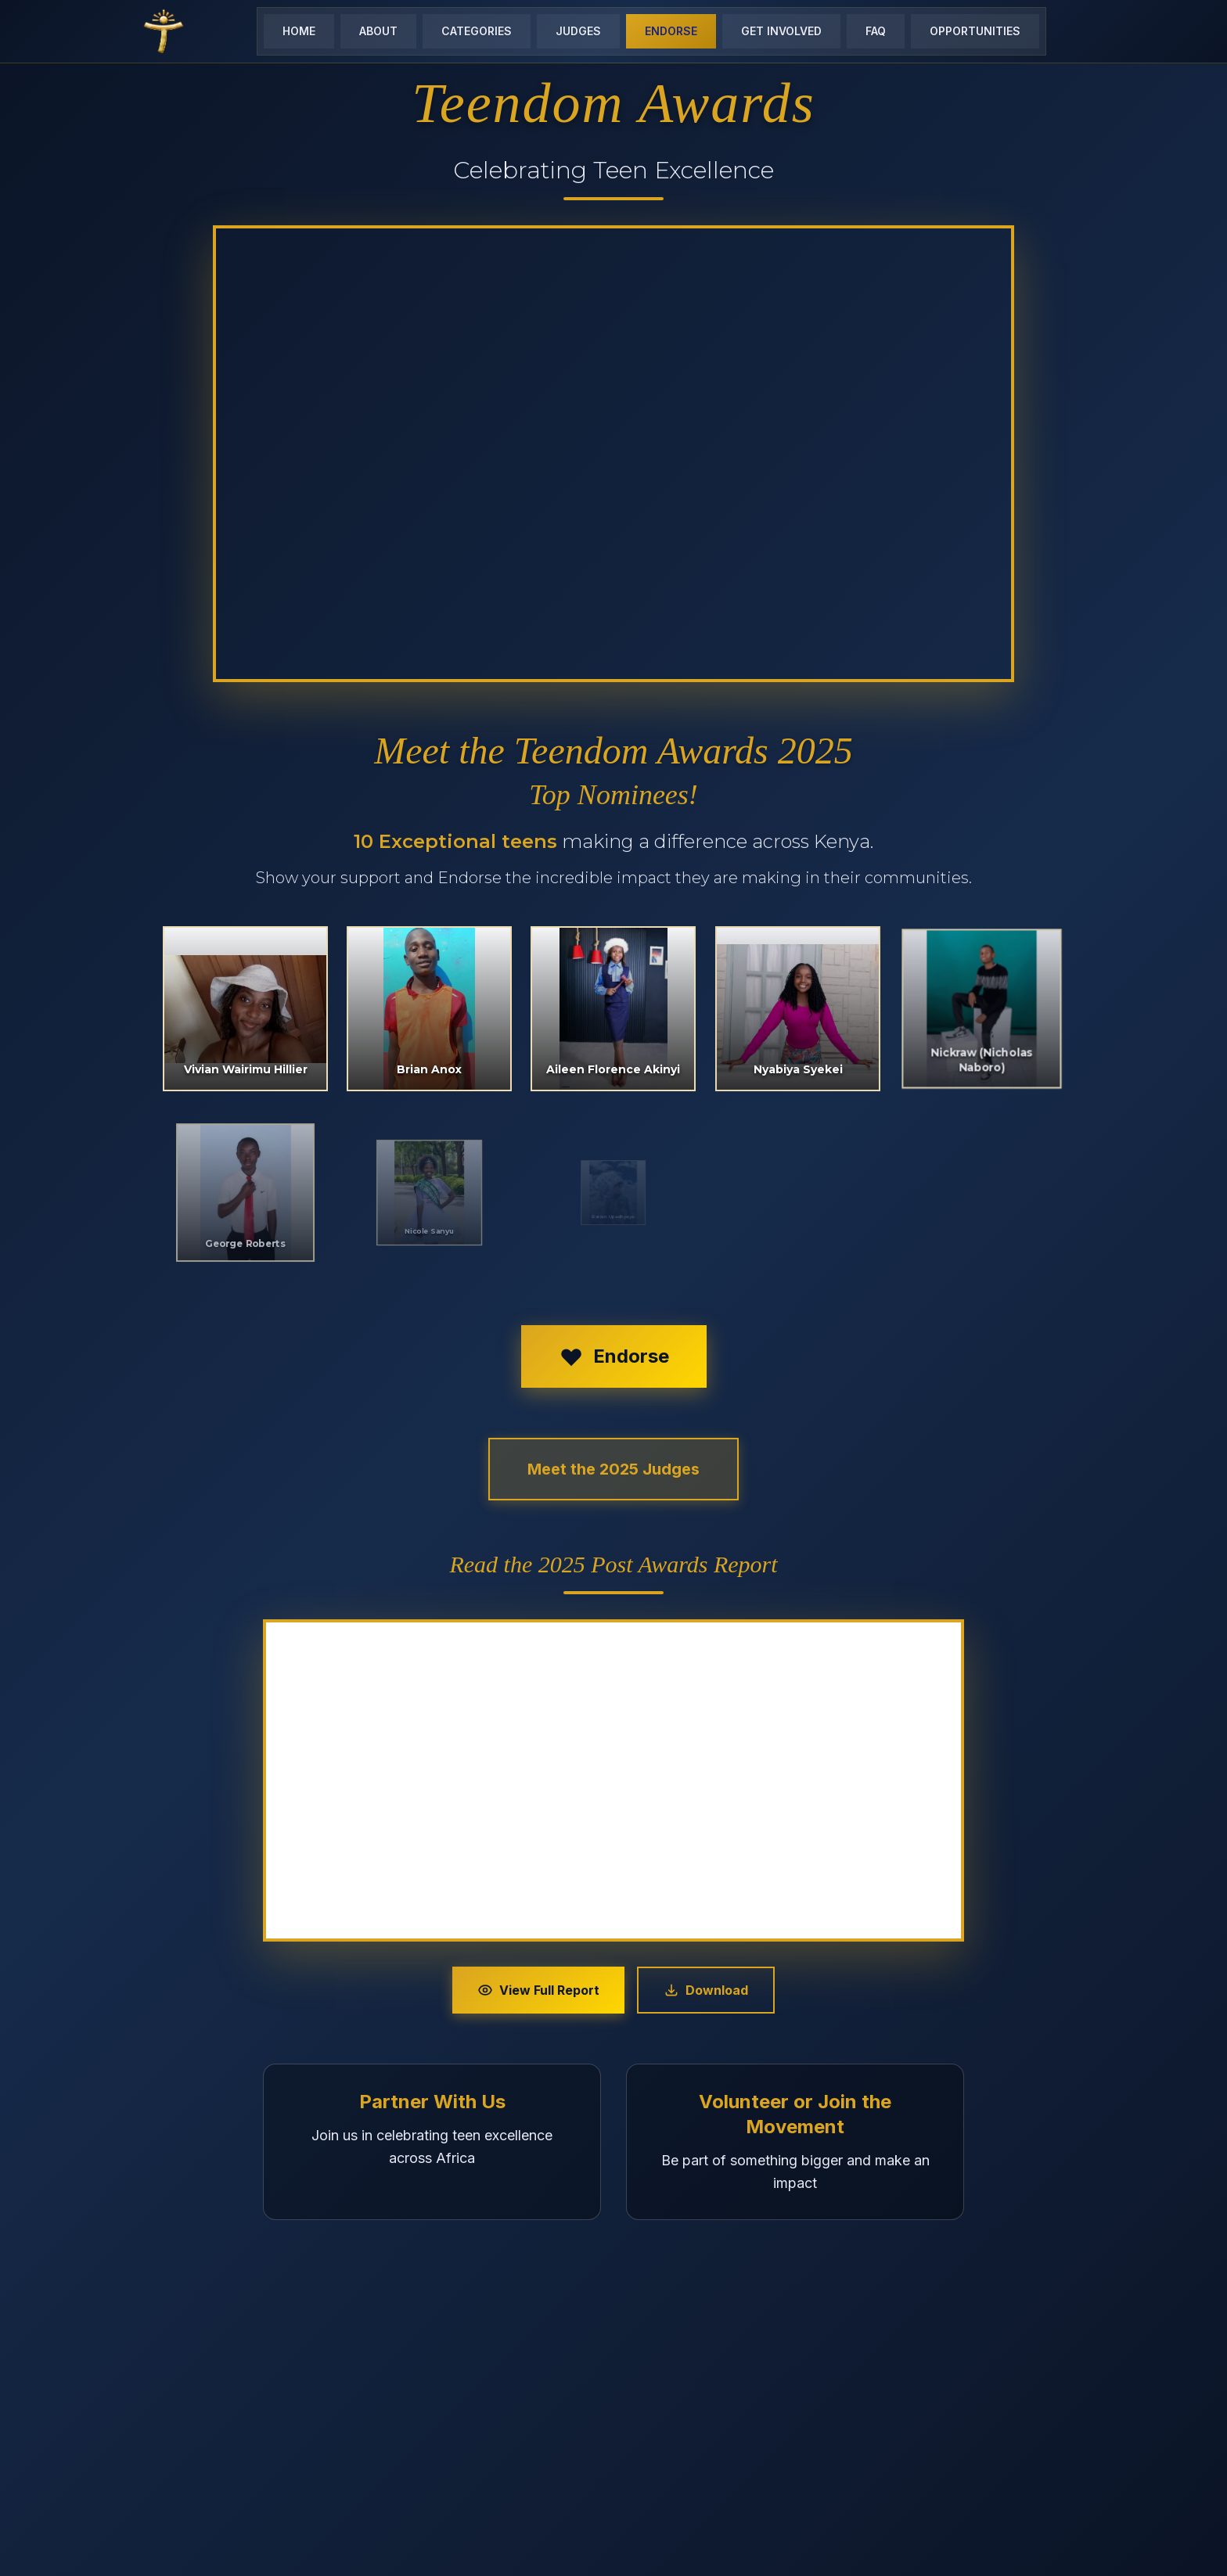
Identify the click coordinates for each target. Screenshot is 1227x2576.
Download (706, 1990)
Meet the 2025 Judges (613, 1469)
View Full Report (538, 1990)
